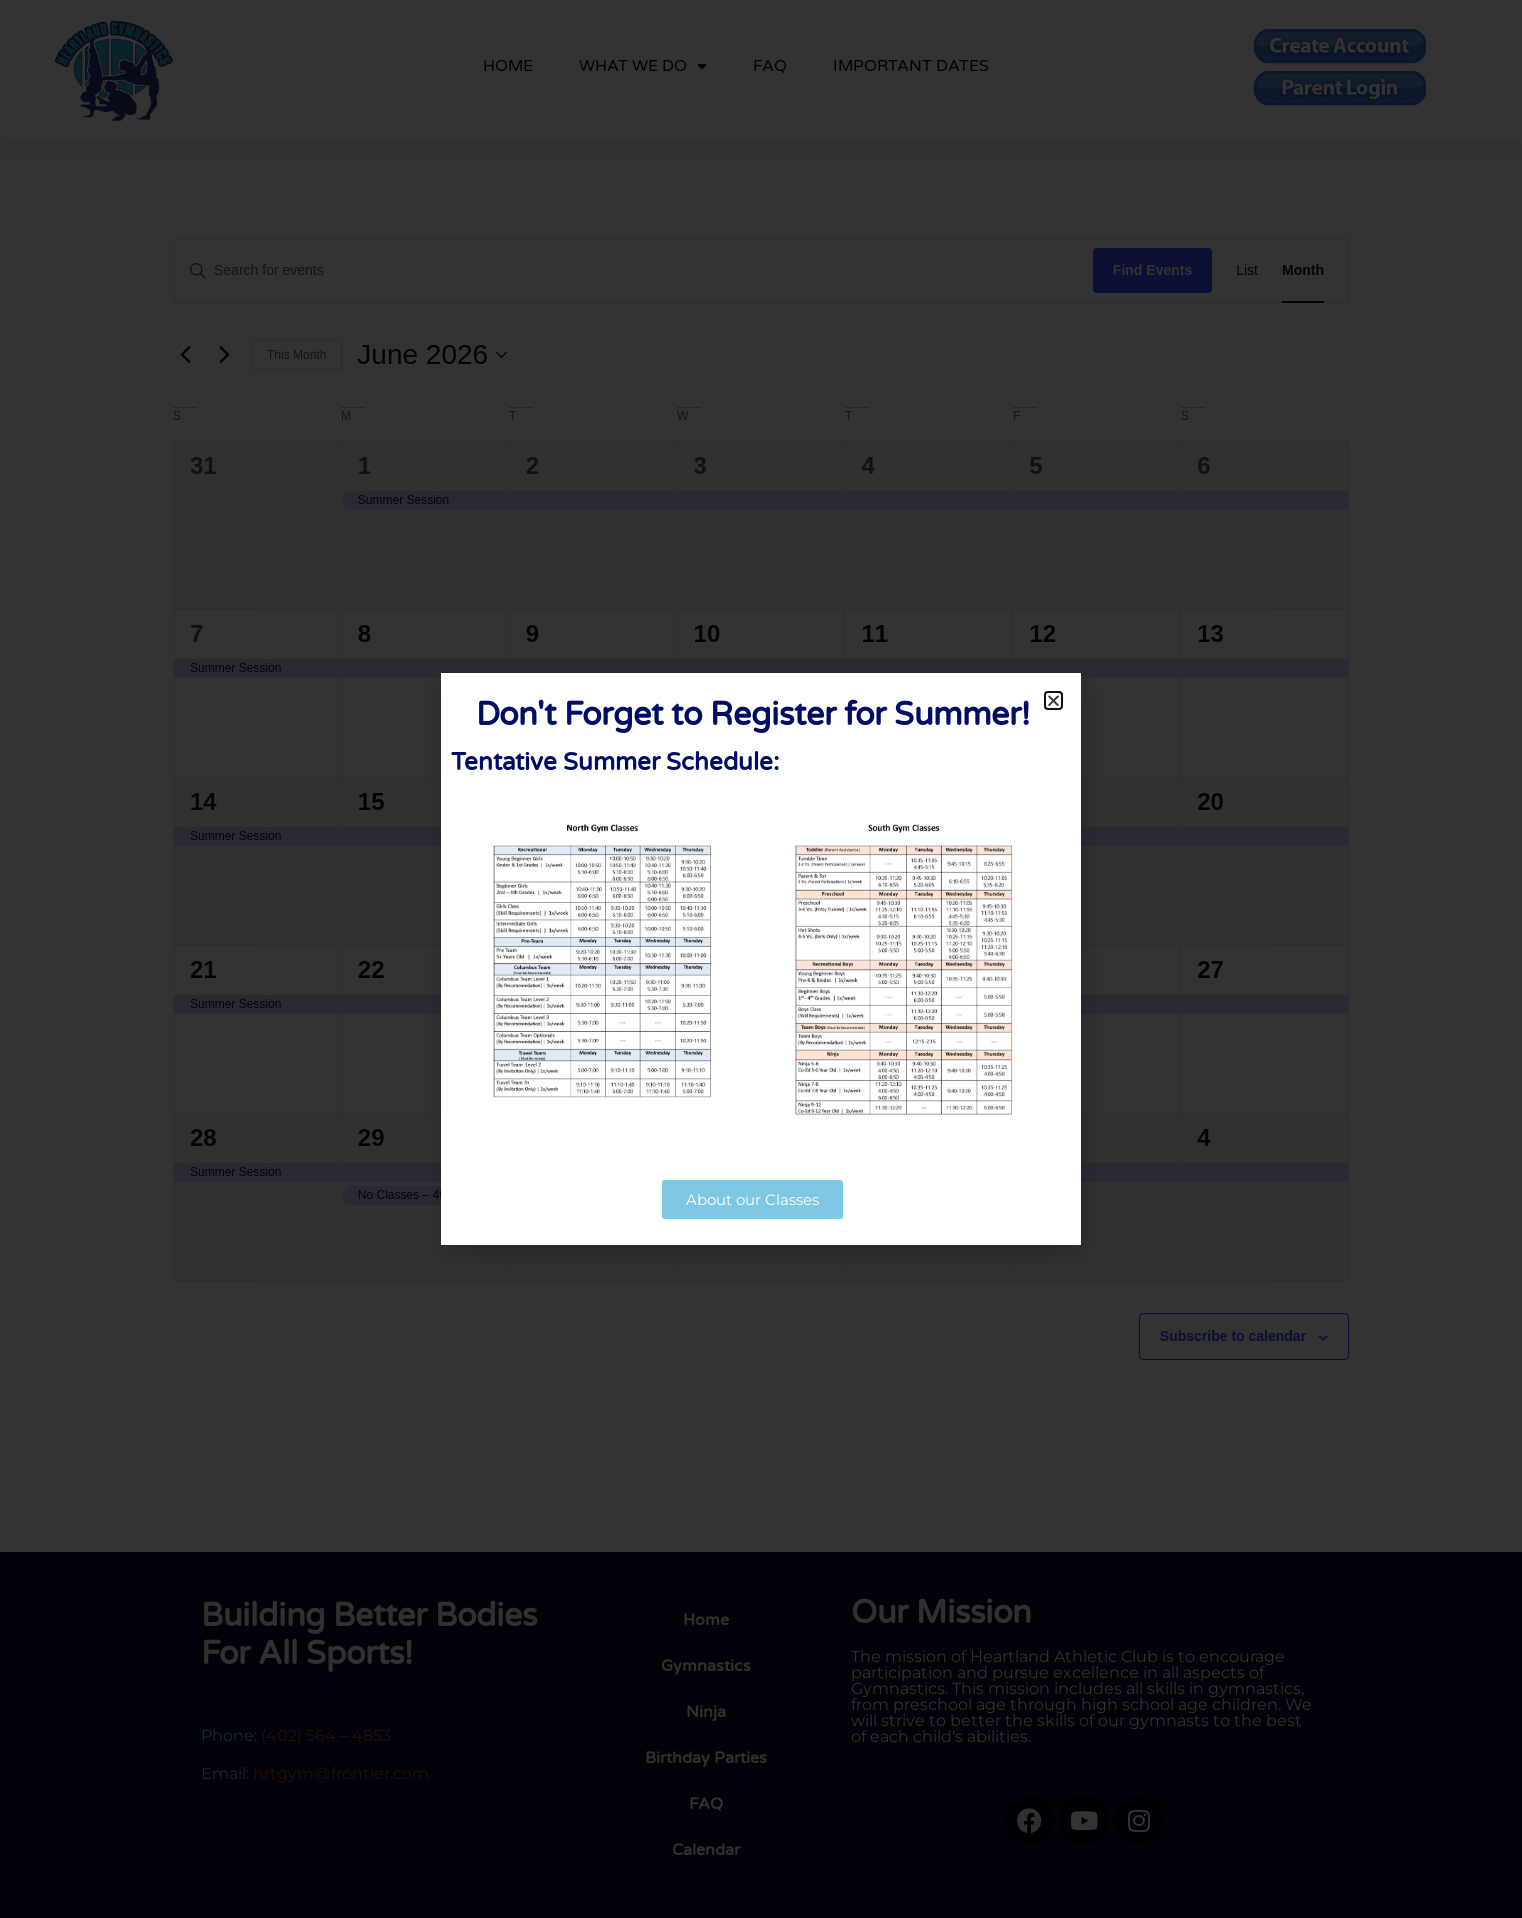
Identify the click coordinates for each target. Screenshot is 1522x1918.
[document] (761, 959)
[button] (1053, 700)
